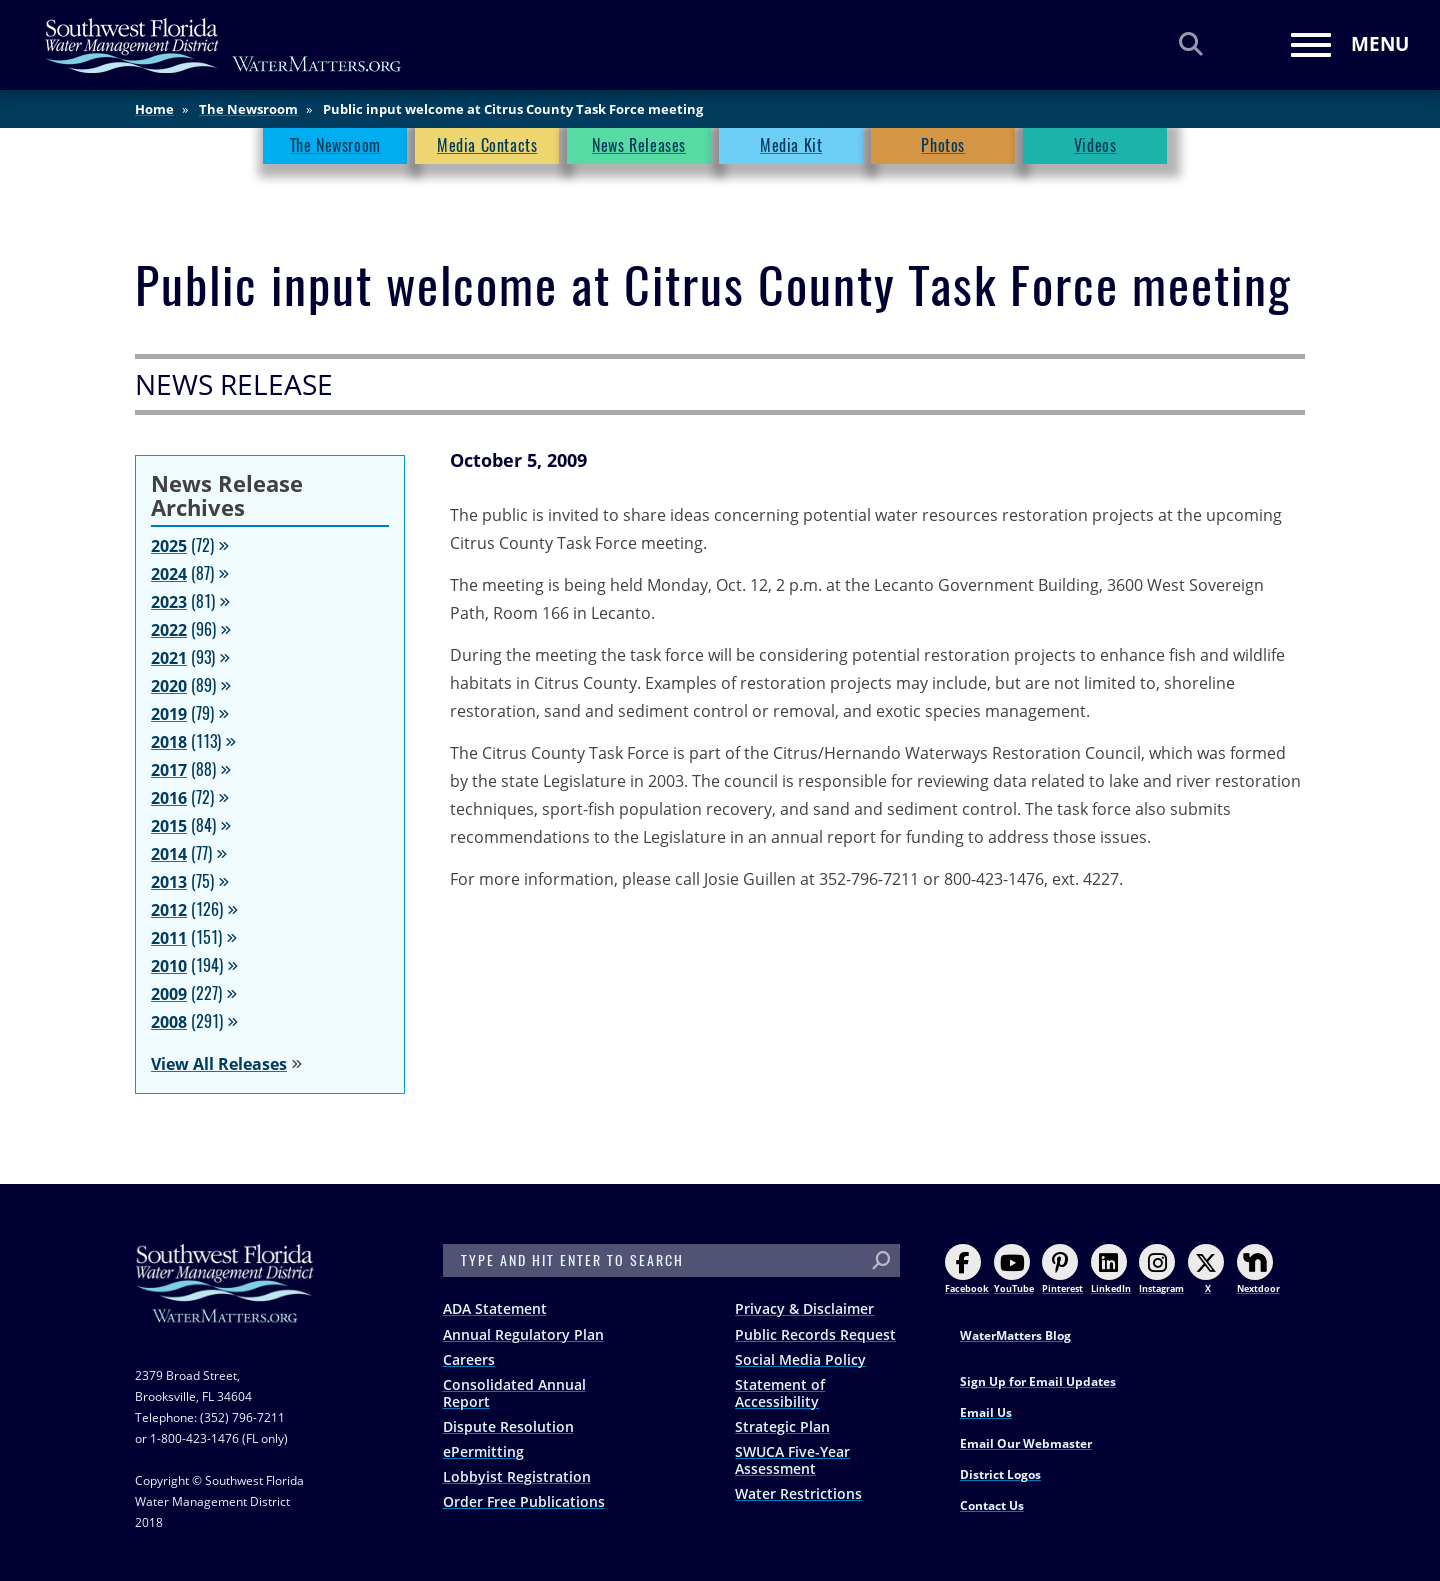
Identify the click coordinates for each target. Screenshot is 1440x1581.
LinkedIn (1111, 1269)
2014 (169, 854)
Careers (469, 1359)
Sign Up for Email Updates (1038, 1381)
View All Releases (219, 1064)
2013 (169, 882)
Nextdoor (1258, 1269)
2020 (169, 686)
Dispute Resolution (508, 1426)
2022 (169, 630)
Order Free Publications (524, 1501)
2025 (169, 546)
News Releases (639, 145)
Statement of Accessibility (780, 1393)
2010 (169, 966)
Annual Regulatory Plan (523, 1334)
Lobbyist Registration (517, 1476)
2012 (169, 910)
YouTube (1014, 1269)
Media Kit (791, 145)
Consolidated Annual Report (514, 1393)
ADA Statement (495, 1308)
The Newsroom (248, 109)
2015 (169, 826)
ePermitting (483, 1451)
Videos (1095, 145)
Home (154, 109)
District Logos (1000, 1474)
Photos (943, 145)
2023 (169, 602)
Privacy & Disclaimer (804, 1308)
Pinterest (1062, 1269)
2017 (169, 770)
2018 (169, 742)
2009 (169, 994)
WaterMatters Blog (1015, 1335)
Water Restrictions (798, 1493)
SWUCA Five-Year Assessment (792, 1460)
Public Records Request (815, 1334)
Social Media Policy (800, 1359)
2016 (169, 798)
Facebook (967, 1269)
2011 (169, 938)
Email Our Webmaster (1026, 1443)
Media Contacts (487, 145)
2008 (169, 1022)
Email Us (986, 1412)
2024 (169, 574)
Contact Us (992, 1505)
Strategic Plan (782, 1426)
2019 (169, 714)
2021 (169, 658)
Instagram (1161, 1269)
